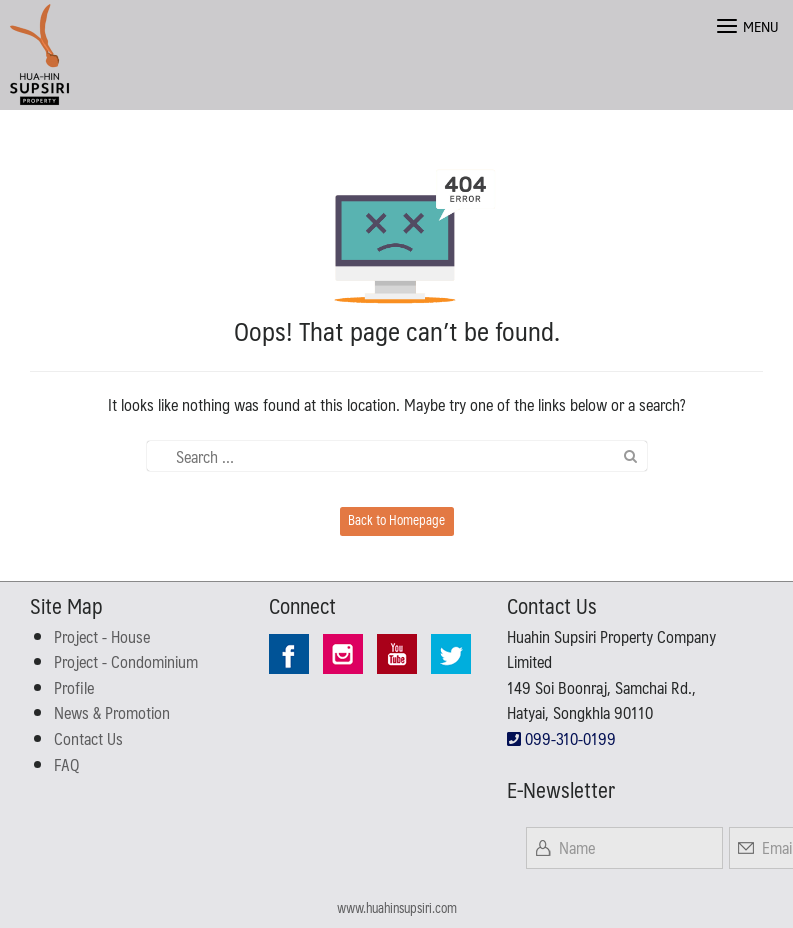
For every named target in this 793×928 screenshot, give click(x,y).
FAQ (66, 764)
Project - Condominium (126, 661)
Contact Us (88, 738)
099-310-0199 (561, 738)
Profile (74, 687)
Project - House (102, 636)
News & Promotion (112, 712)
